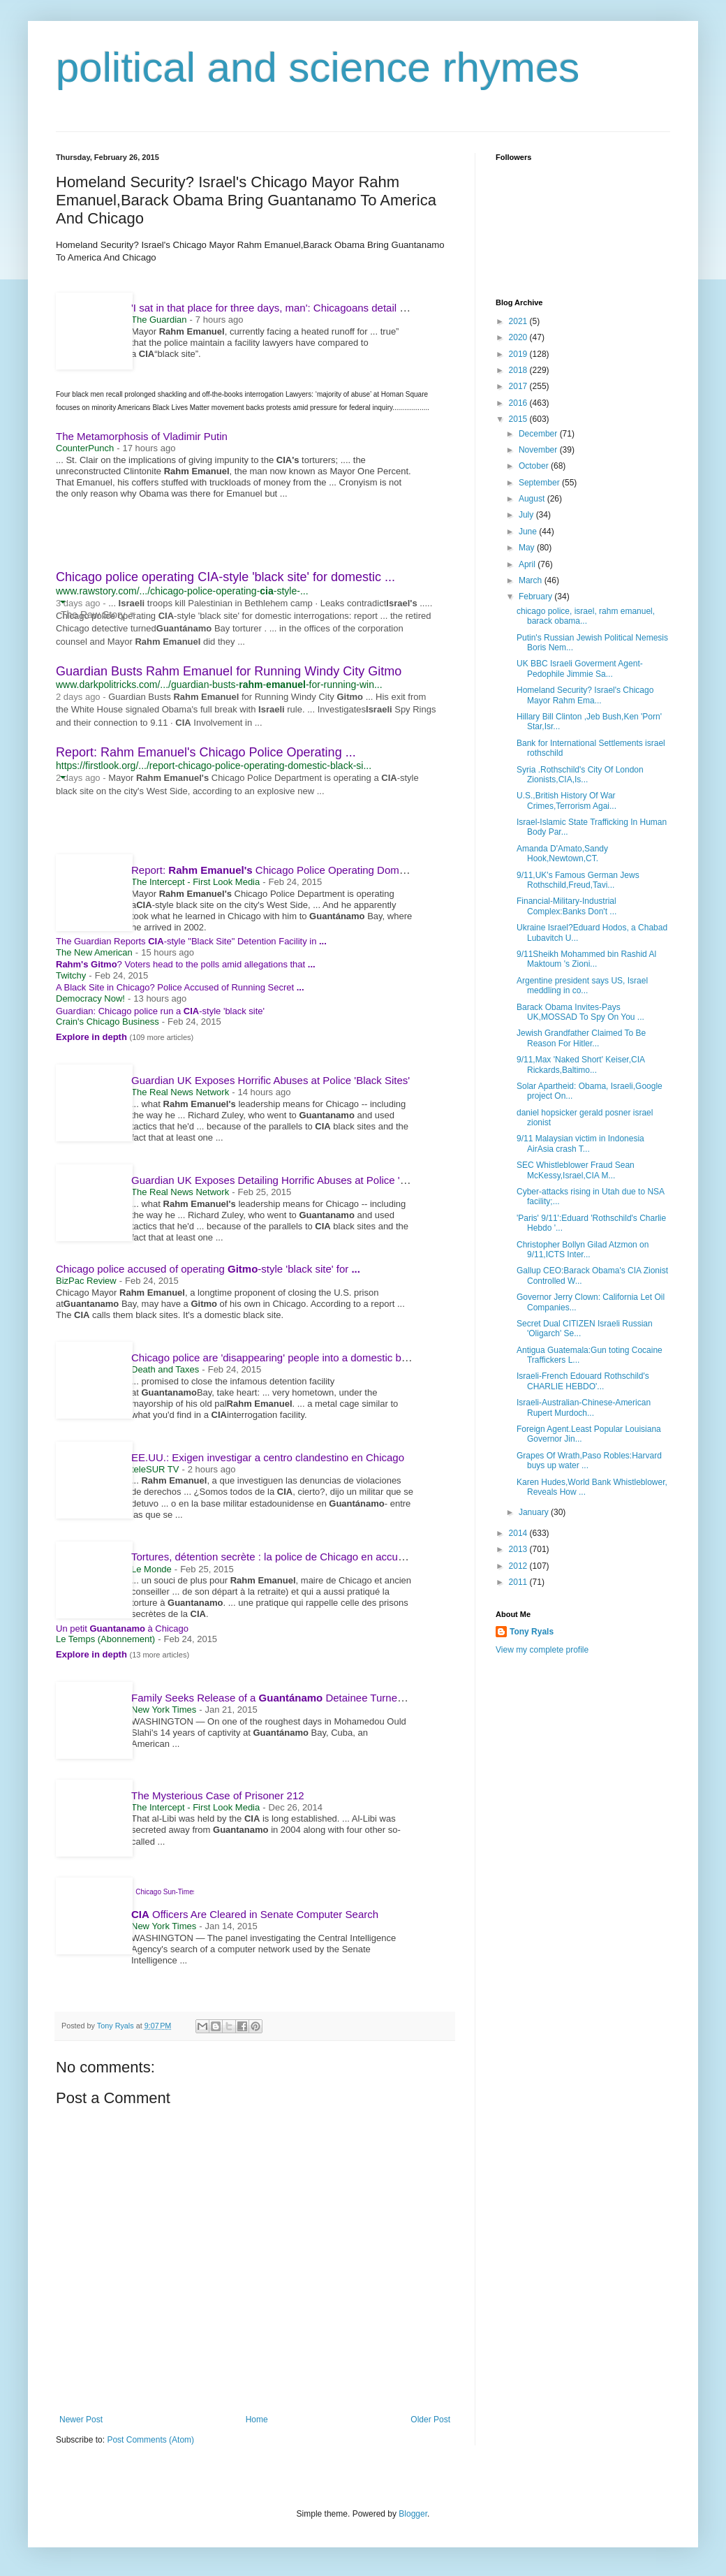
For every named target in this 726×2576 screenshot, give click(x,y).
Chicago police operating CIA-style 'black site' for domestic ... (225, 577)
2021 (519, 321)
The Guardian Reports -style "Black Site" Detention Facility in (191, 941)
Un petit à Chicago (122, 1628)
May (528, 547)
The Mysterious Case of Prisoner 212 (217, 1795)
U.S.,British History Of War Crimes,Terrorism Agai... (566, 800)
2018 (519, 370)
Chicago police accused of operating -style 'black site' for (208, 1269)
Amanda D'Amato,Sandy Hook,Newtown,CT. (562, 853)
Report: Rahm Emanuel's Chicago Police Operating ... (206, 752)
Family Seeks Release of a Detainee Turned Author (283, 1698)
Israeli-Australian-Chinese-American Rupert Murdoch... (584, 1407)
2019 (519, 354)
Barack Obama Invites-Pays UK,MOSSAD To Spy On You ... (580, 1012)
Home (257, 2419)
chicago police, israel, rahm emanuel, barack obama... (586, 616)
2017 (519, 386)
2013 (519, 1549)
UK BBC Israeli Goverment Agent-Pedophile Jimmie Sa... (580, 668)
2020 (519, 337)
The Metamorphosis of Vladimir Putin (142, 436)
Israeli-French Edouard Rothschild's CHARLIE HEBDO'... (583, 1381)
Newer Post (81, 2419)
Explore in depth (92, 1037)
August (533, 499)
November (539, 450)
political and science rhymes (317, 67)
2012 (519, 1566)
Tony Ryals (532, 1632)
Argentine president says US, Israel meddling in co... (582, 985)
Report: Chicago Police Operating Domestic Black (296, 870)
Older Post (430, 2419)
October (535, 466)
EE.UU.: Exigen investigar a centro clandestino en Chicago (267, 1457)
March (531, 580)
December (539, 434)
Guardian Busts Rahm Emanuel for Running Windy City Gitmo (228, 671)
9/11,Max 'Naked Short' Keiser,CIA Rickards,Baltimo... (580, 1064)
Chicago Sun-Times (165, 1892)
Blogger (413, 2514)
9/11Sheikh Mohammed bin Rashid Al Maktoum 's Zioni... (586, 959)
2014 (519, 1533)
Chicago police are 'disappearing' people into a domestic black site (291, 1357)
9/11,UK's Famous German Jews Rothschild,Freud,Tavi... (578, 880)
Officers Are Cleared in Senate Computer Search (254, 1914)
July (527, 515)
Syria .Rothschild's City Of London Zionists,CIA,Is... (580, 774)
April (528, 564)
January (535, 1512)
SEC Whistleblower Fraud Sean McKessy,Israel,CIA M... (576, 1170)
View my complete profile (542, 1650)
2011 (519, 1582)
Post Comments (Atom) (150, 2440)
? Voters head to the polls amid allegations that (186, 964)
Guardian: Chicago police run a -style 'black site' (160, 1011)
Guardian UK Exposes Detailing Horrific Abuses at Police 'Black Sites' (292, 1180)
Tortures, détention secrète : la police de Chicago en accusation (278, 1557)
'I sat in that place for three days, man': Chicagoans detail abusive (289, 308)
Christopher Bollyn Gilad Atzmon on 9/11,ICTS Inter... (583, 1249)
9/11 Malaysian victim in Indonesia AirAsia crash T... (580, 1143)
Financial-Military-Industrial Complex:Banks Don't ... (566, 906)
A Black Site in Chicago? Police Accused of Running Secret (180, 987)
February (536, 596)
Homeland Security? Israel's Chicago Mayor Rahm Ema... (585, 695)
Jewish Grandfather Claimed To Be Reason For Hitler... (581, 1038)
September (540, 483)
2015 (519, 419)
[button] (62, 602)
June (529, 531)
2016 (519, 403)
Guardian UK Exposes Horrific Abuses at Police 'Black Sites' (270, 1080)
